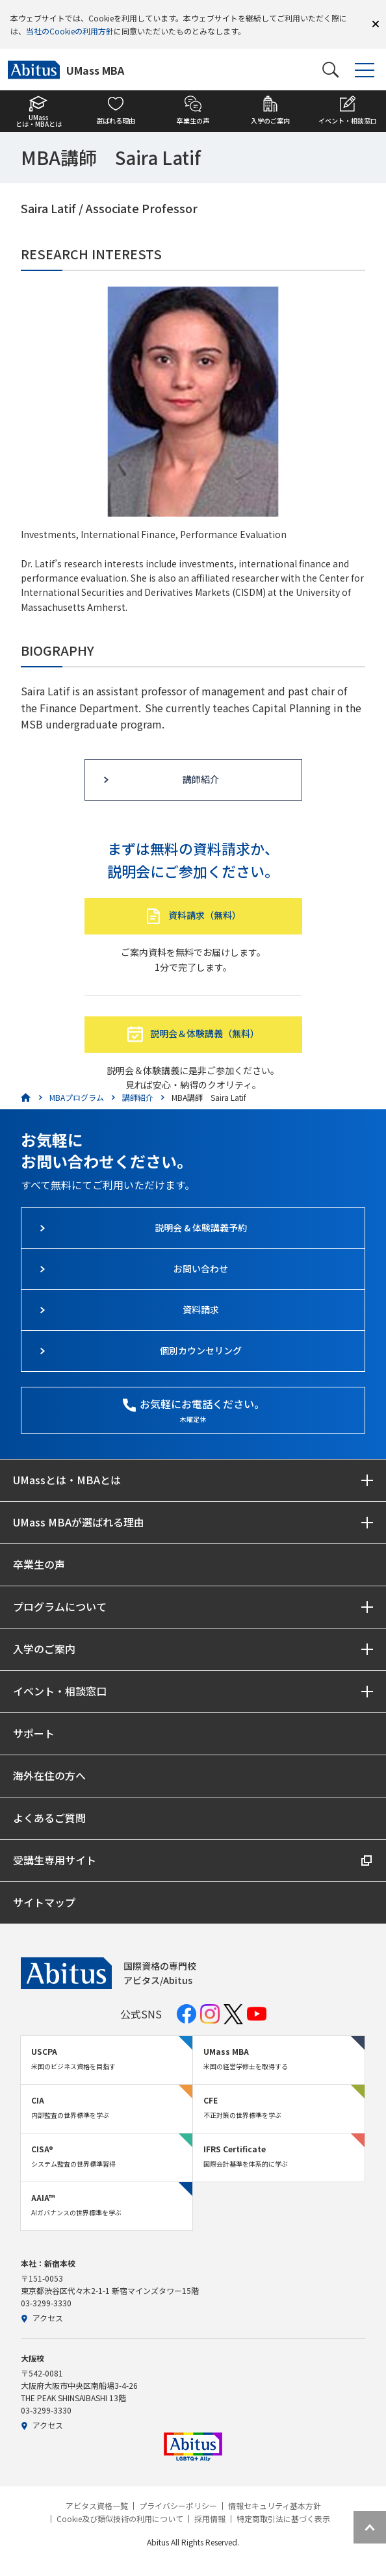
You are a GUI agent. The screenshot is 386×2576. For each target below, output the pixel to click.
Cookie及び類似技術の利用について (120, 2519)
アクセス (42, 2317)
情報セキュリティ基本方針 (274, 2506)
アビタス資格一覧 (97, 2506)
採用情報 (209, 2519)
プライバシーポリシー (178, 2506)
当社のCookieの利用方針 (70, 30)
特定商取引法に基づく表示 (283, 2519)
